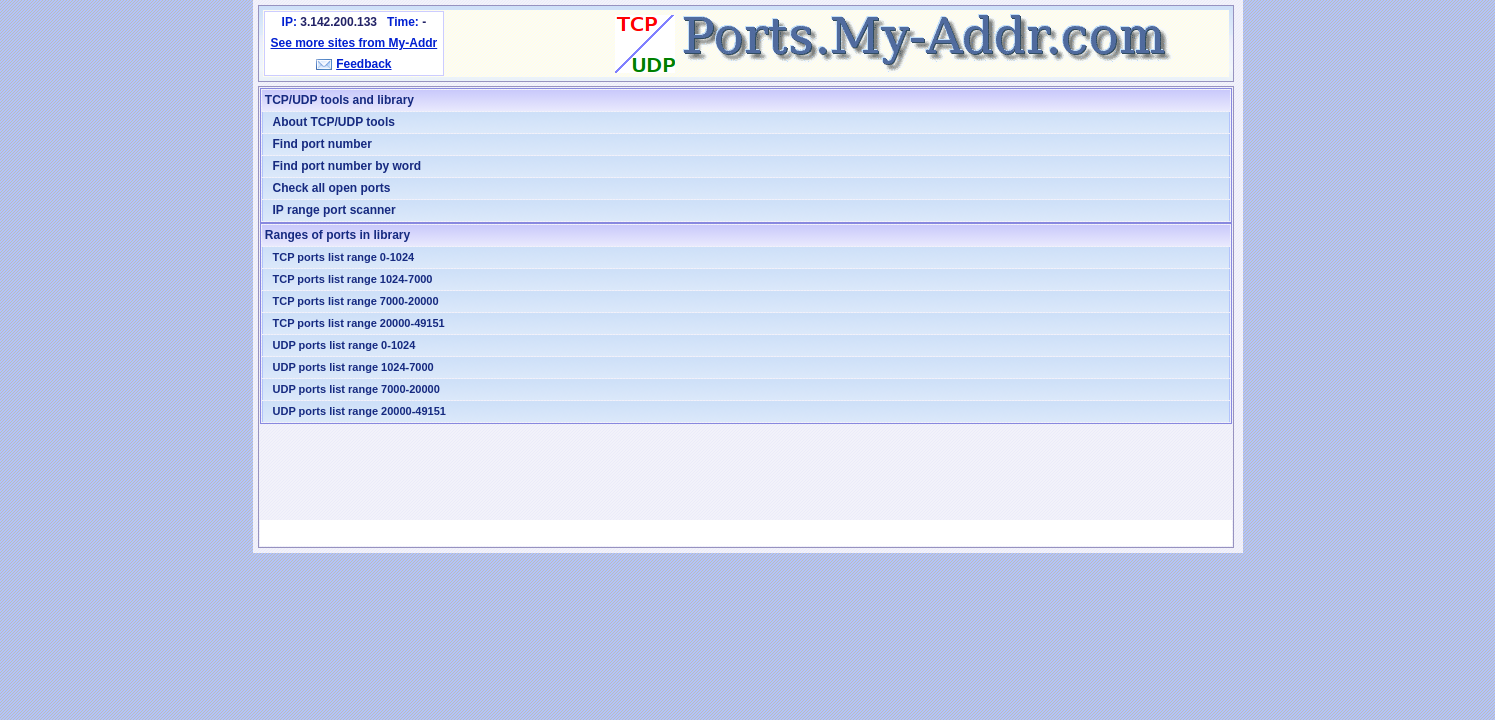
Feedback (363, 64)
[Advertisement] (746, 472)
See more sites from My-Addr (354, 43)
